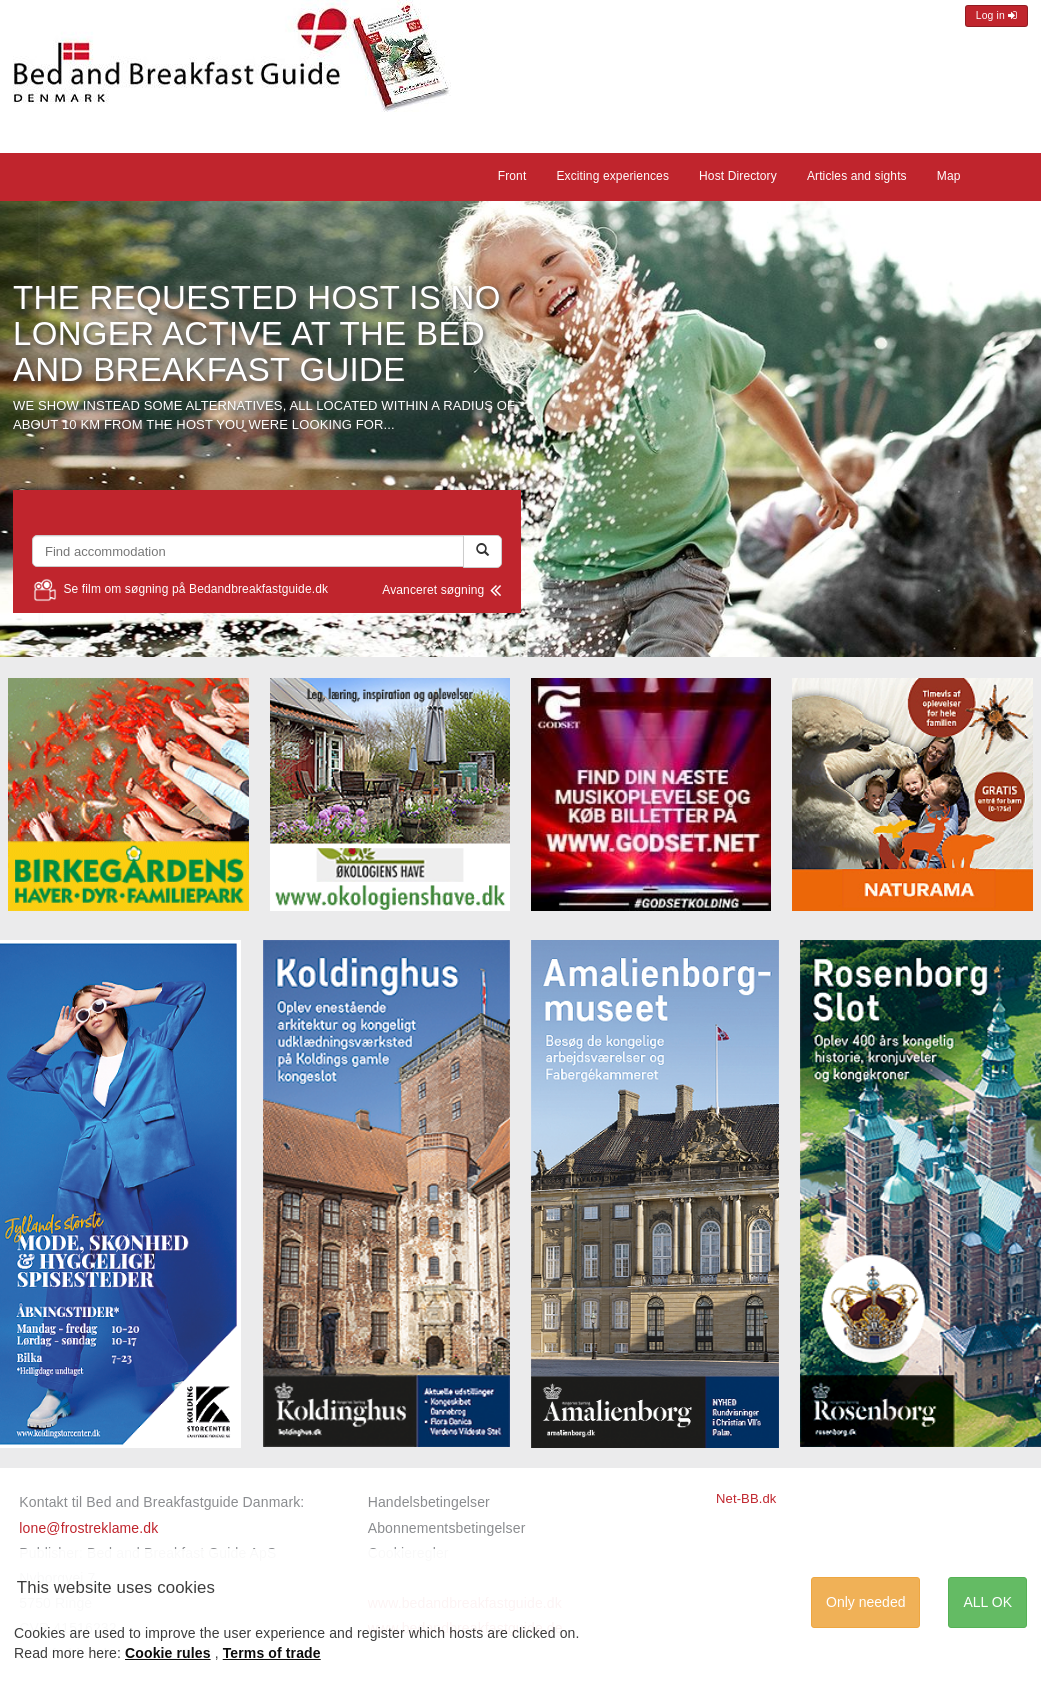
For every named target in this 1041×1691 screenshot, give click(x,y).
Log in (996, 15)
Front (512, 176)
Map (949, 176)
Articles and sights (857, 176)
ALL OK (987, 1602)
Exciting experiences (612, 176)
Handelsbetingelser (429, 1502)
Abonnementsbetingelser (447, 1528)
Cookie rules (168, 1653)
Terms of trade (272, 1653)
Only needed (865, 1602)
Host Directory (738, 176)
